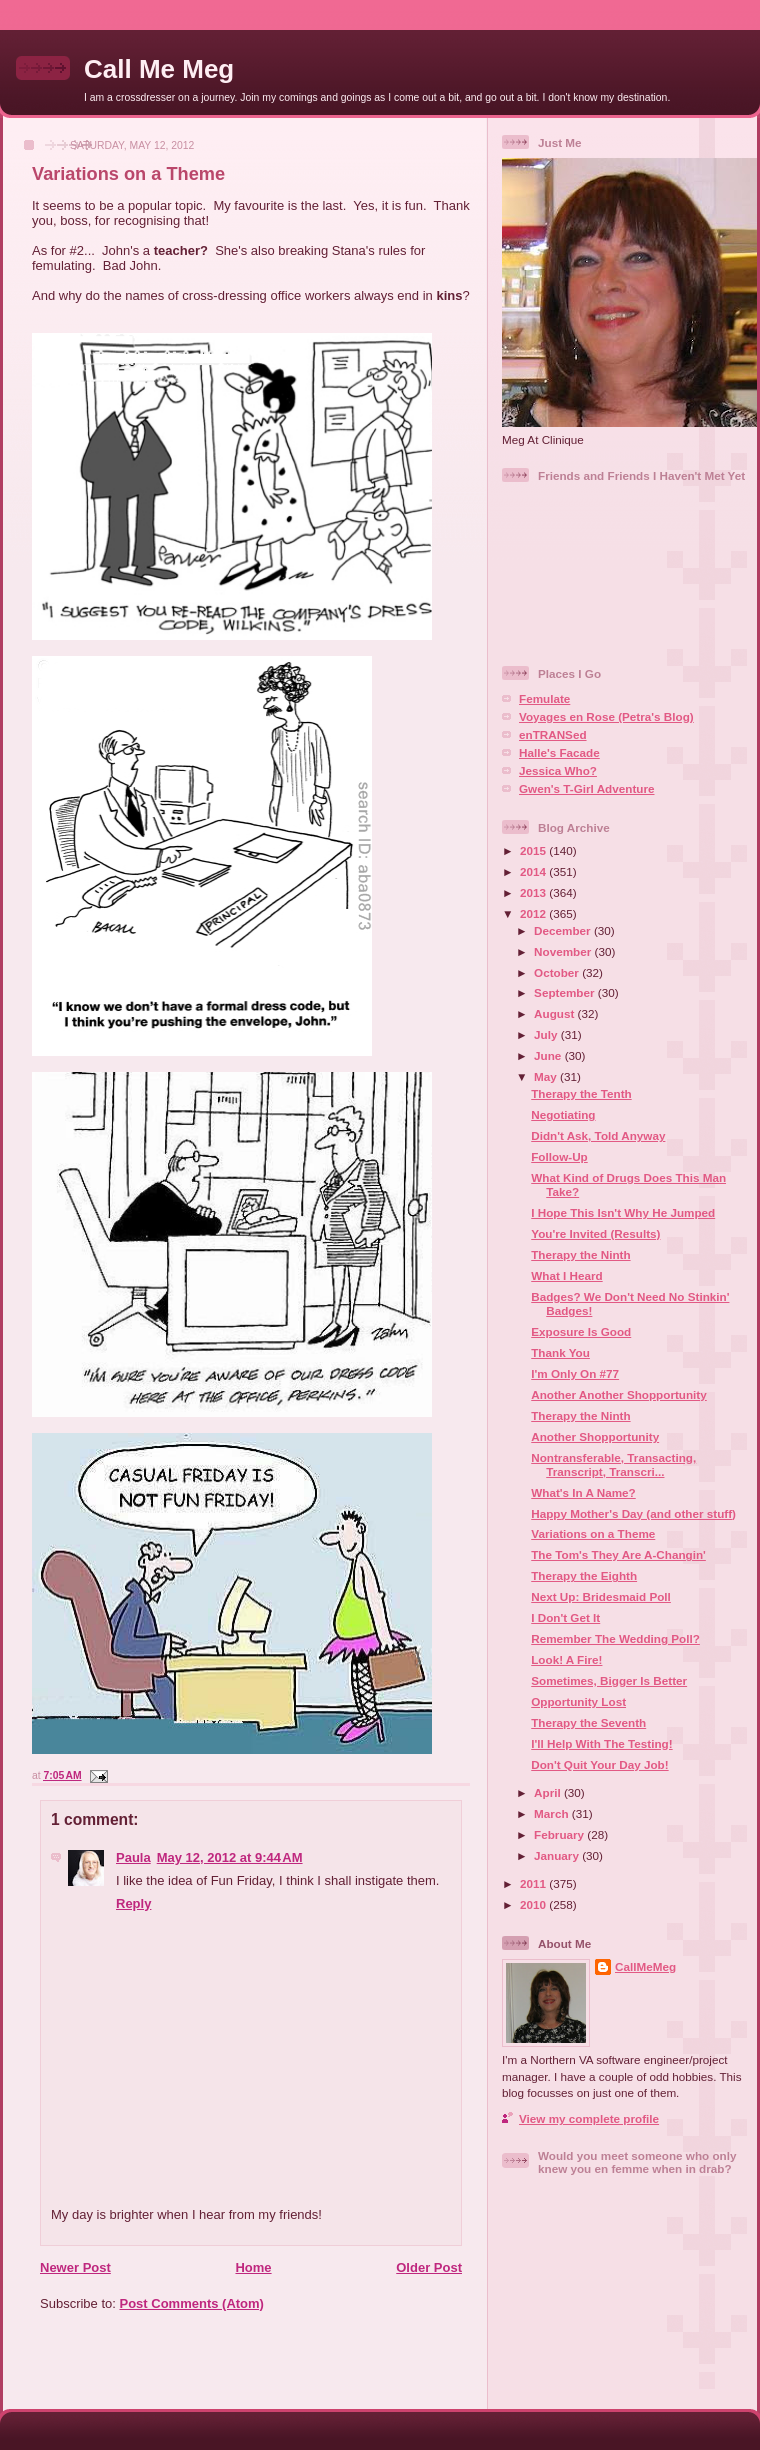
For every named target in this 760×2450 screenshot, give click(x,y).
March (553, 1813)
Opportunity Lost (578, 1701)
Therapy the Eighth (584, 1575)
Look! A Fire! (566, 1659)
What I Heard (566, 1275)
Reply (133, 1903)
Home (253, 2267)
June (549, 1055)
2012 (534, 913)
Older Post (429, 2267)
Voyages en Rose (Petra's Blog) (606, 716)
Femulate (544, 698)
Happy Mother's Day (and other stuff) (633, 1513)
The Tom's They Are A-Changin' (618, 1554)
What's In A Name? (583, 1492)
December (564, 930)
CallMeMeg (645, 1966)
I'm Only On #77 (575, 1373)
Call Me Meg (159, 69)
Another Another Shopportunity (619, 1394)
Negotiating (563, 1114)
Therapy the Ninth (580, 1254)
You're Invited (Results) (595, 1233)
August (556, 1013)
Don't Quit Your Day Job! (599, 1764)
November (564, 951)
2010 (534, 1904)
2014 (534, 871)
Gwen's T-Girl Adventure (586, 788)
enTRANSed (553, 734)
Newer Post (75, 2267)
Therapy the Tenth (581, 1093)
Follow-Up (559, 1156)
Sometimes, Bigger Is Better (609, 1680)
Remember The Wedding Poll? (615, 1638)
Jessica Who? (558, 770)
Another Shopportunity (595, 1436)
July (547, 1034)
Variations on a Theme (128, 174)
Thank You (560, 1352)
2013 (534, 892)
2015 (534, 850)
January (558, 1855)
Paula (133, 1857)
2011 (534, 1883)
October (558, 972)
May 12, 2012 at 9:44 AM (230, 1857)
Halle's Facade (559, 752)
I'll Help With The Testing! (601, 1743)
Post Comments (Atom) (192, 2303)
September (566, 992)
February (560, 1834)
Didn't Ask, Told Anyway (598, 1135)
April (549, 1792)
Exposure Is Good (581, 1331)
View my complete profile (589, 2118)
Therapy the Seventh (588, 1722)
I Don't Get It (565, 1617)
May (547, 1076)
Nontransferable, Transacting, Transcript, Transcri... (613, 1464)
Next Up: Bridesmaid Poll (601, 1596)
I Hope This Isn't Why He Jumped (623, 1212)
